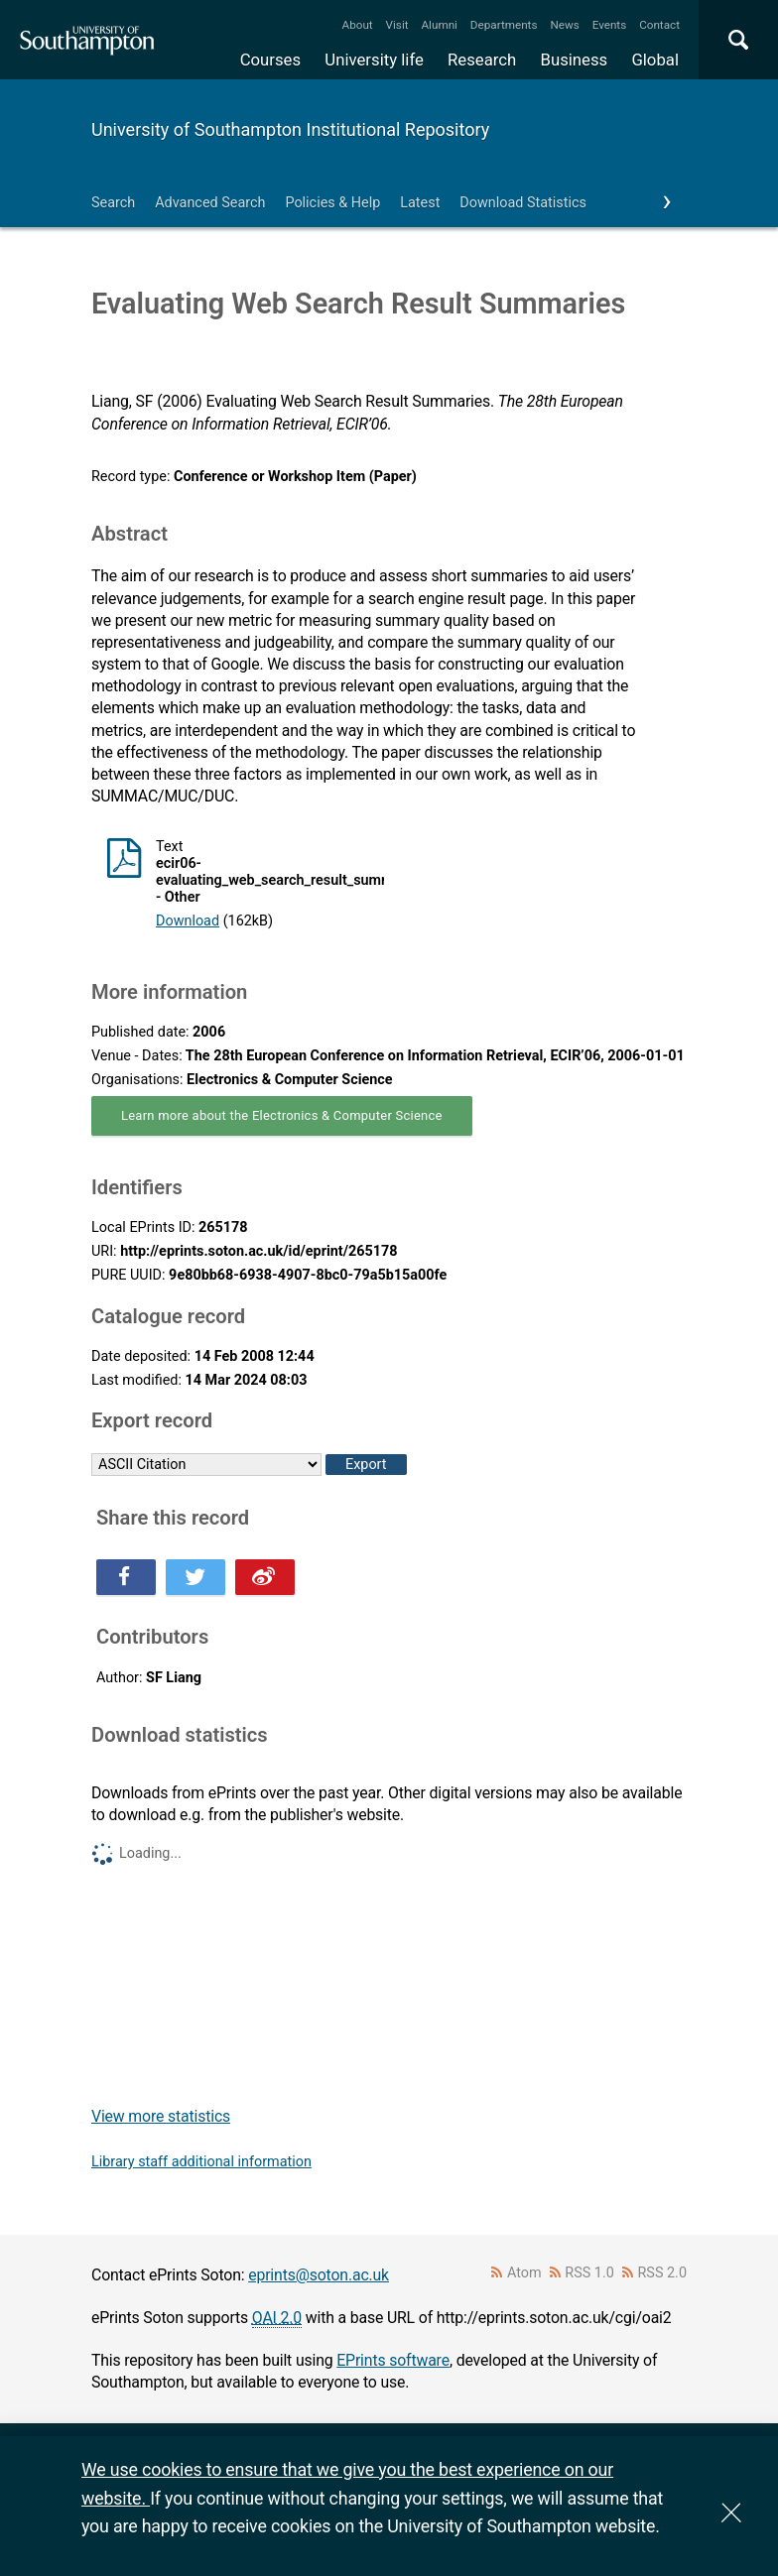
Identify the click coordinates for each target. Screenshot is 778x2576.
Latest (420, 202)
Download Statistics (522, 202)
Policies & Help (332, 202)
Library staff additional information (201, 2161)
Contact (659, 25)
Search (113, 202)
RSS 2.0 (663, 2273)
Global (655, 59)
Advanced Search (210, 202)
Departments (504, 25)
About (357, 25)
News (564, 25)
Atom (524, 2273)
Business (574, 59)
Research (482, 59)
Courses (270, 59)
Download (187, 921)
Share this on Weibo (265, 1577)
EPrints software (393, 2360)
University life (374, 59)
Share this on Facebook (126, 1577)
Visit (397, 25)
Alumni (438, 25)
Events (609, 25)
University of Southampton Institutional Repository (290, 129)
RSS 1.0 (589, 2273)
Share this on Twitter (195, 1577)
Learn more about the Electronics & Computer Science (282, 1115)
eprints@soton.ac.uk (318, 2275)
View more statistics (160, 2116)
